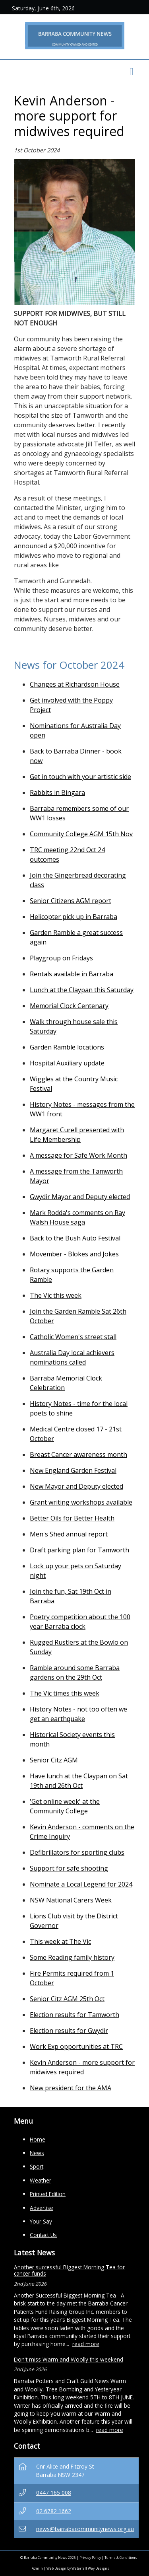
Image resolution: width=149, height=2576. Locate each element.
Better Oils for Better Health (72, 1518)
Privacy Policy (90, 2557)
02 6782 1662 (53, 2511)
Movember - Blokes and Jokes (74, 1254)
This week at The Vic (60, 1941)
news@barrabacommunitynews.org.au (85, 2529)
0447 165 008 (53, 2492)
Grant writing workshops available (81, 1502)
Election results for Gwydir (69, 2030)
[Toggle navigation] (131, 72)
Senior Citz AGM (54, 1760)
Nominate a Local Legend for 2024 (81, 1884)
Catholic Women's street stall (73, 1336)
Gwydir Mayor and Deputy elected (80, 1196)
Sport (36, 2166)
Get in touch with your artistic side (80, 776)
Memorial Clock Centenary (69, 1005)
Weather (40, 2180)
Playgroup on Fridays (61, 958)
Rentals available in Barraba (71, 974)
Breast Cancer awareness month (78, 1454)
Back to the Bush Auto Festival (75, 1238)
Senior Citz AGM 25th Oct (67, 1998)
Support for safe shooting (69, 1868)
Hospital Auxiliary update (67, 1063)
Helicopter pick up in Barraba (73, 916)
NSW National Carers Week (71, 1900)
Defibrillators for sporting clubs (77, 1852)
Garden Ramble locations (67, 1047)
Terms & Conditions (120, 2557)
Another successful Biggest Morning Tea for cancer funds (69, 2270)
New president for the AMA (70, 2087)
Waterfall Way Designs (90, 2568)
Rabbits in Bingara (57, 792)
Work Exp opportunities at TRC (76, 2046)
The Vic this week (55, 1295)
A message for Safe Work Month (78, 1155)
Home (37, 2139)
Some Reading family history (72, 1957)
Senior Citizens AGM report (70, 900)
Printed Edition (48, 2194)
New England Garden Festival (73, 1470)
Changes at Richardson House (75, 684)
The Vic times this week (64, 1693)
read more (85, 2344)
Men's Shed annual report (69, 1534)
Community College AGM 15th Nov (81, 833)
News (37, 2153)
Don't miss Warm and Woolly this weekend (68, 2359)
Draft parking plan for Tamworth (79, 1550)
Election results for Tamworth (74, 2014)
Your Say (41, 2221)
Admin (37, 2568)
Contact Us (43, 2235)
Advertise (41, 2208)
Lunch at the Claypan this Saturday (82, 989)
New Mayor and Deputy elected (76, 1486)
